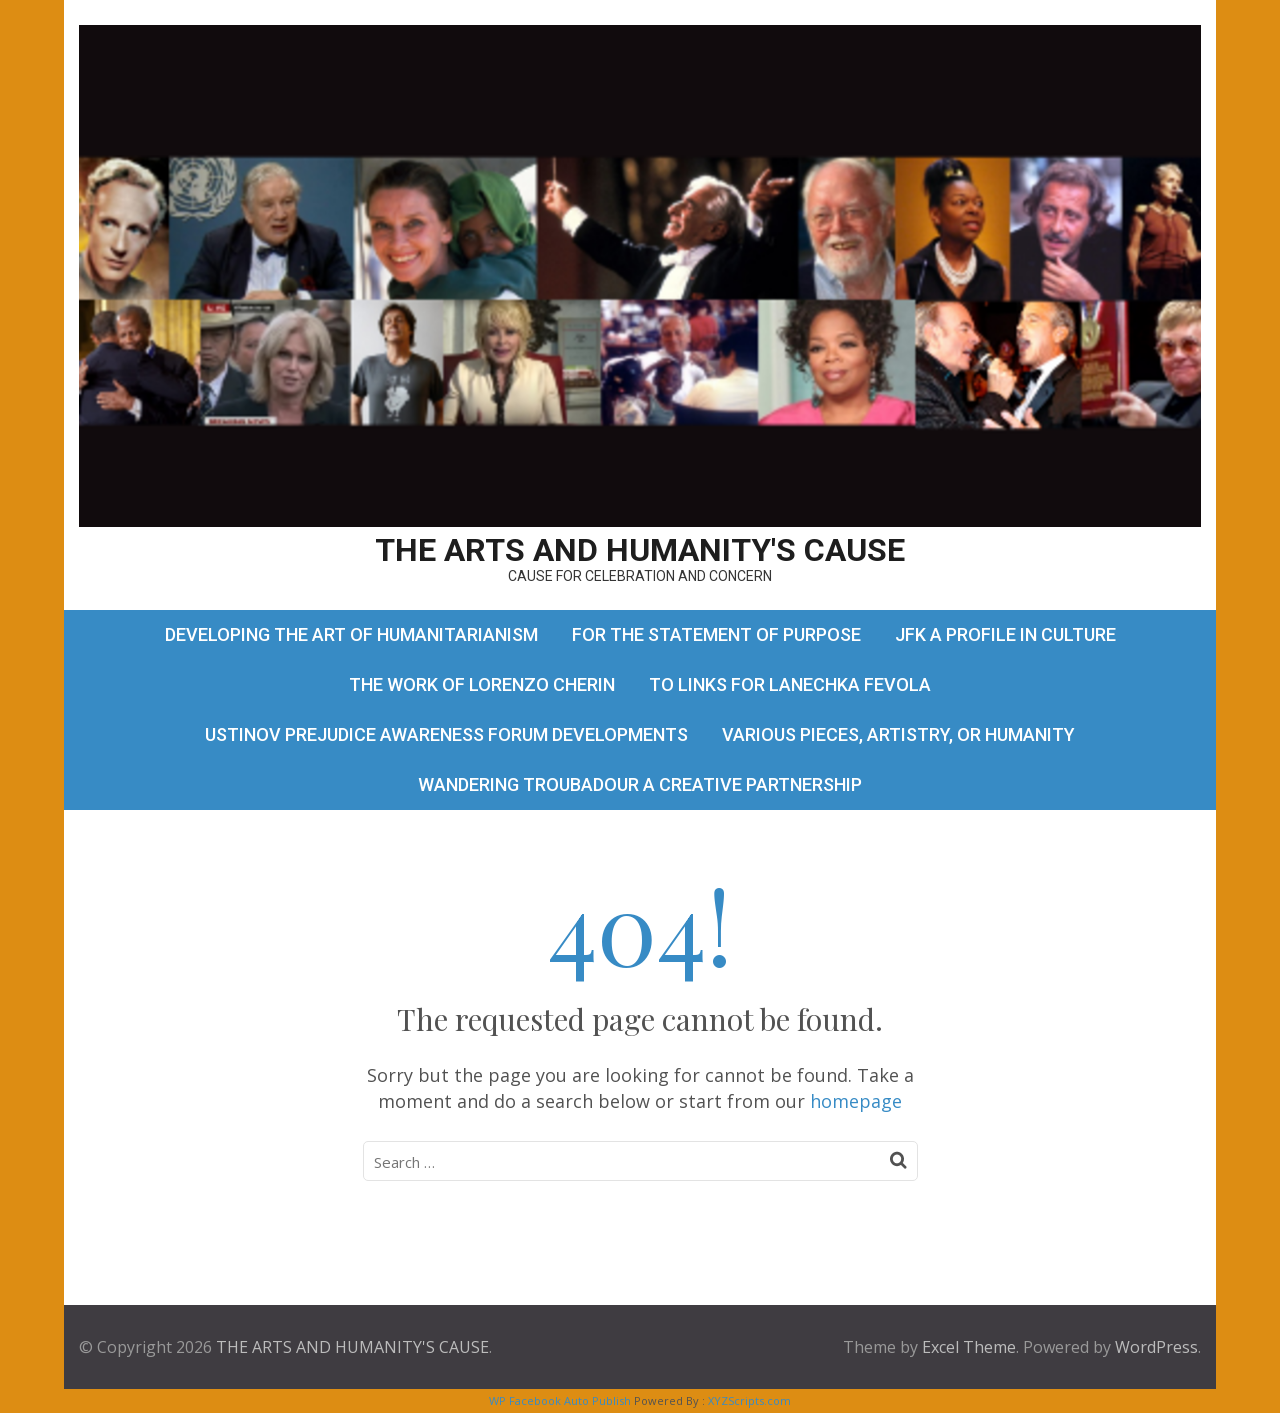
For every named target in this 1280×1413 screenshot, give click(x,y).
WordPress (1156, 1347)
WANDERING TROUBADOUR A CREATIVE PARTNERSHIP (640, 784)
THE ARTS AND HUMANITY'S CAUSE (640, 550)
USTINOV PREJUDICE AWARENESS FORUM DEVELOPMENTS (446, 734)
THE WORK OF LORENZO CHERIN (482, 684)
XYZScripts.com (749, 1400)
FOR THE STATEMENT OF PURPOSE (716, 634)
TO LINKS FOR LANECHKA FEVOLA (790, 684)
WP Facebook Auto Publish (560, 1400)
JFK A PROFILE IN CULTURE (1005, 634)
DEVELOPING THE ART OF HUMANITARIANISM (351, 634)
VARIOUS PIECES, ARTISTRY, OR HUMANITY (898, 734)
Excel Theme (969, 1347)
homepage (856, 1101)
